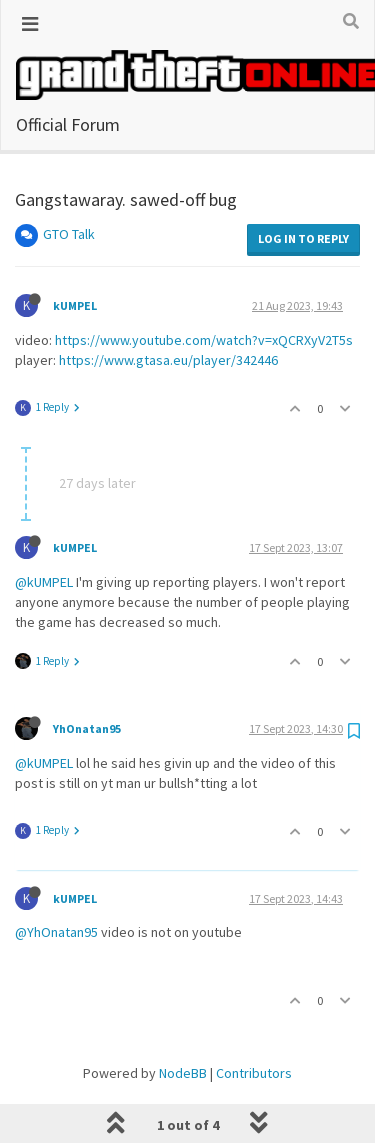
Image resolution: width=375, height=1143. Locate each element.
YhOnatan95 (87, 574)
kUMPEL (75, 393)
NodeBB (183, 919)
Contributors (254, 919)
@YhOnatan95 (56, 778)
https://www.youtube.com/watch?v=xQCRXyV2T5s (204, 186)
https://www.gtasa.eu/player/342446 (168, 206)
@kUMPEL (44, 428)
